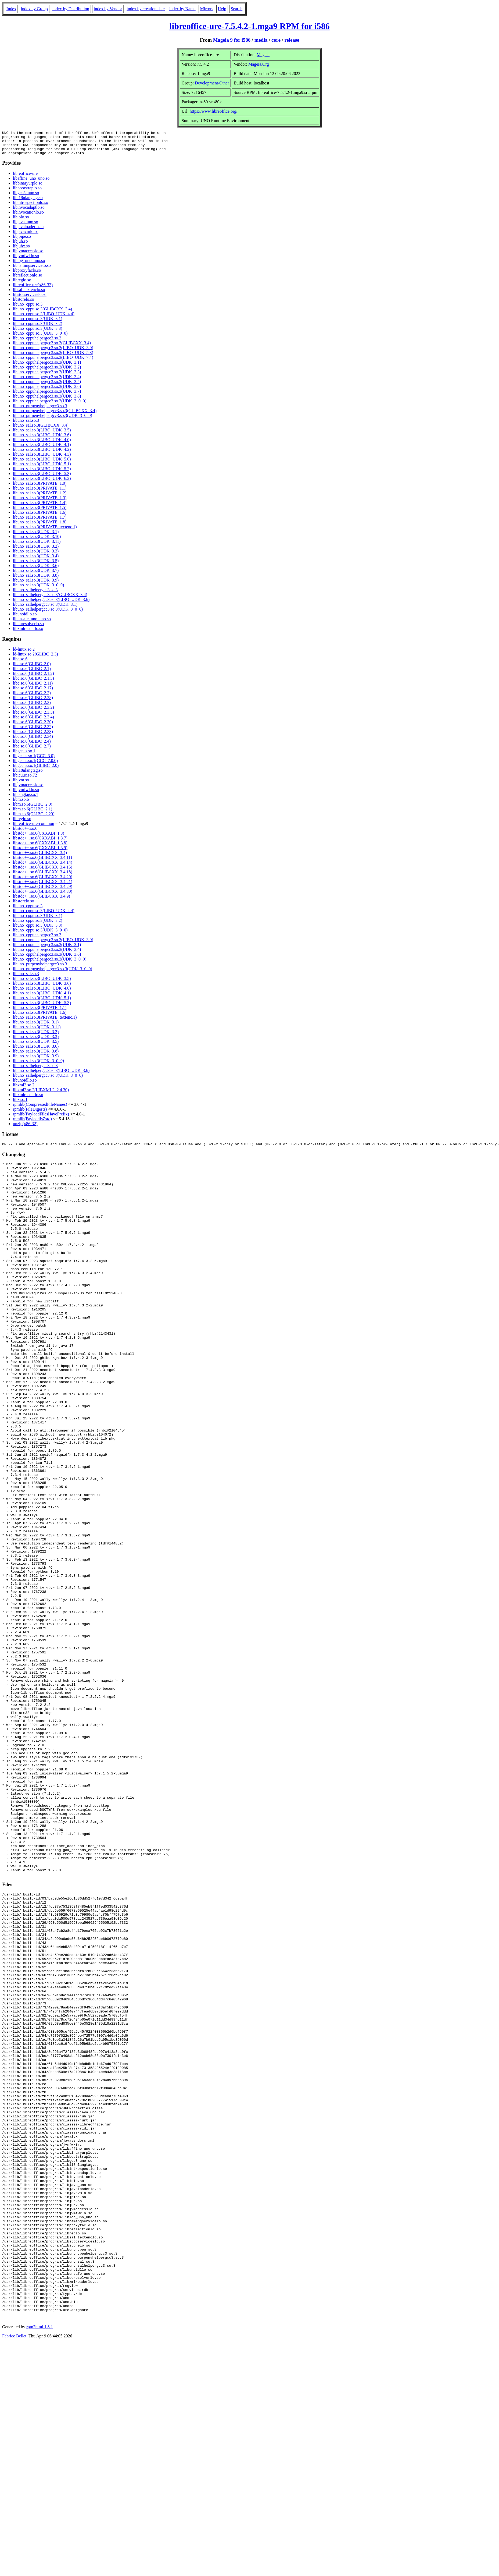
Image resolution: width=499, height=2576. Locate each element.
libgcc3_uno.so (26, 197)
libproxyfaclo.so (27, 275)
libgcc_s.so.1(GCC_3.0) (34, 760)
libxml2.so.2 (23, 1089)
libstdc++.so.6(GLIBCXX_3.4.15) (42, 872)
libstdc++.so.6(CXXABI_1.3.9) (40, 852)
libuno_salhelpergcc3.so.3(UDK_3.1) (45, 609)
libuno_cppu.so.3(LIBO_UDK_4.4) (43, 318)
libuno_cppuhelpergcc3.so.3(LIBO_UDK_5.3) (53, 357)
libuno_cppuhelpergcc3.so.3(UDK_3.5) (47, 386)
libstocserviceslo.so (29, 299)
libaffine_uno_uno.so (31, 183)
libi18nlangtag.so (28, 202)
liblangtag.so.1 (25, 799)
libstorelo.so (23, 304)
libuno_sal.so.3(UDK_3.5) (36, 565)
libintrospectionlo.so (30, 207)
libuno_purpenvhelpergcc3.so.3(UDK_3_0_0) (52, 420)
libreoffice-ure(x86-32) (33, 289)
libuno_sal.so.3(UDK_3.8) (36, 580)
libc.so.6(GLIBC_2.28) (33, 702)
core (276, 40)
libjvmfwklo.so (26, 260)
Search (237, 8)
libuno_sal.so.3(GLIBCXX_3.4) (41, 430)
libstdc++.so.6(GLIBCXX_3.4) (40, 857)
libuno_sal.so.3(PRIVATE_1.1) (39, 493)
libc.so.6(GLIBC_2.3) (32, 707)
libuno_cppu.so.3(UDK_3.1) (37, 323)
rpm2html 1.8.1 (39, 2560)
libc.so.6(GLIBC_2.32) (33, 731)
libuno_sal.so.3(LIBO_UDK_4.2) (42, 454)
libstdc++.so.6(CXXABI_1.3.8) (40, 847)
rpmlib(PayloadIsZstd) (32, 1123)
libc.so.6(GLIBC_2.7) (32, 751)
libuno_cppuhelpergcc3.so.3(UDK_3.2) (47, 372)
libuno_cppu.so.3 (27, 309)
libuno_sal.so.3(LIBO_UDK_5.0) (42, 464)
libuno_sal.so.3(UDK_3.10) (37, 541)
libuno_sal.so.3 (26, 425)
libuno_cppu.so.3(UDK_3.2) (37, 328)
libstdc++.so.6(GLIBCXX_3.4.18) (42, 876)
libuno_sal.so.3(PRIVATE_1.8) (39, 527)
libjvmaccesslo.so (28, 255)
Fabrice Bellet (14, 2569)
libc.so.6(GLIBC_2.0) (32, 668)
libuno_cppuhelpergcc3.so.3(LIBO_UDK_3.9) (53, 352)
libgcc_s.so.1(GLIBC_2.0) (36, 770)
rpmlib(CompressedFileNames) (40, 1109)
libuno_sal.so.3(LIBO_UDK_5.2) (42, 473)
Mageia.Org (258, 64)
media (261, 40)
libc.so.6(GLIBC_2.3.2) (33, 712)
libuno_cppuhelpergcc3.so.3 (37, 343)
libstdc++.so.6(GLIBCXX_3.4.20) (42, 881)
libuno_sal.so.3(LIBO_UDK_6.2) (42, 483)
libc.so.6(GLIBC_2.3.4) (33, 722)
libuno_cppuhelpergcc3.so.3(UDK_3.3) (47, 376)
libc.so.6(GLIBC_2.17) (33, 692)
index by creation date (146, 8)
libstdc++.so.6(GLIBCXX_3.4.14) (42, 867)
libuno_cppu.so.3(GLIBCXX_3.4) (42, 313)
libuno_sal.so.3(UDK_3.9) (36, 585)
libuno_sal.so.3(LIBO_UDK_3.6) (42, 439)
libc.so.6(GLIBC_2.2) (32, 697)
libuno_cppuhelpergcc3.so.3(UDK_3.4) (47, 381)
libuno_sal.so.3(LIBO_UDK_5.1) (42, 468)
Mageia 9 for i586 (231, 40)
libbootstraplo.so (27, 192)
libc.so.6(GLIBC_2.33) (33, 736)
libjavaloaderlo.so (28, 231)
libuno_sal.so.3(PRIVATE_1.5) (39, 512)
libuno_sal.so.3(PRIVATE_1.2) (39, 497)
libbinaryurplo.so (27, 188)
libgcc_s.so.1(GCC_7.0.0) (35, 765)
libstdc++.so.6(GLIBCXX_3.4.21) (42, 886)
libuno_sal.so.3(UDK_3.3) (36, 556)
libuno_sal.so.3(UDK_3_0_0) (38, 589)
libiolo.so (21, 221)
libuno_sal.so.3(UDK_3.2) (36, 551)
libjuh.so (20, 246)
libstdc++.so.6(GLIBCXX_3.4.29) (42, 891)
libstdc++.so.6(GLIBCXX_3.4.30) (42, 896)
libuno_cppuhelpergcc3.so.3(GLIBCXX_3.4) (52, 347)
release (292, 40)
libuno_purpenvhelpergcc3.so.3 (40, 410)
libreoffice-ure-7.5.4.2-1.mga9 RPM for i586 (249, 26)
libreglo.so (22, 284)
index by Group (34, 8)
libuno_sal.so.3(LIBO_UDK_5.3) (42, 478)
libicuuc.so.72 (25, 780)
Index (11, 8)
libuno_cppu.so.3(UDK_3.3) (37, 333)
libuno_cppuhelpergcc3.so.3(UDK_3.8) (47, 401)
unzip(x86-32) (25, 1128)
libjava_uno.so (25, 226)
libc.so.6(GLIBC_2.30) (33, 726)
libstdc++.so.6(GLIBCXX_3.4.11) (42, 862)
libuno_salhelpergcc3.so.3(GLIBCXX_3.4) (50, 599)
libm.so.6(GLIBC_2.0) (32, 809)
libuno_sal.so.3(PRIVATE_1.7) (39, 522)
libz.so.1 (20, 1104)
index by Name (182, 8)
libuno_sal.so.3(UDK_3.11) (37, 546)
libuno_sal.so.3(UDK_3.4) (36, 560)
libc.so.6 (20, 663)
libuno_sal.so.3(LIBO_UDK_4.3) (42, 459)
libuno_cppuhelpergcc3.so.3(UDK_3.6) (47, 391)
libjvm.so (21, 784)
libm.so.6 (21, 804)
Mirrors (206, 8)
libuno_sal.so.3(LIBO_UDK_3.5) (42, 435)
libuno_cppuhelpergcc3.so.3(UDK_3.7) (47, 396)
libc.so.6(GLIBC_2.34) (33, 741)
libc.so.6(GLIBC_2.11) (33, 688)
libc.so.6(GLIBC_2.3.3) (33, 717)
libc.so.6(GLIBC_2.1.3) (33, 683)
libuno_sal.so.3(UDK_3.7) (36, 575)
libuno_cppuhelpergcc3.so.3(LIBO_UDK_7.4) (53, 362)
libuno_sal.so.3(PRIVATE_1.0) (39, 488)
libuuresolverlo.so (28, 628)
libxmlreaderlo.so (28, 633)
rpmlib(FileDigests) (30, 1114)
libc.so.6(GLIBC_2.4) (32, 746)
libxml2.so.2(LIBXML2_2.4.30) (41, 1094)
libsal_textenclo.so (29, 294)
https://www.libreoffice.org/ (214, 111)
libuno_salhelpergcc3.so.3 (35, 594)
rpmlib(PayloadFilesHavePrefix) (41, 1119)
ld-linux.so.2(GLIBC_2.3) (35, 659)
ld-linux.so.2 (24, 654)
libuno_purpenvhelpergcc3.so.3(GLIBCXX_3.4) (54, 415)
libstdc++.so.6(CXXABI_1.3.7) (40, 843)
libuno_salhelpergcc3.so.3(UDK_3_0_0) (48, 614)
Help (222, 8)
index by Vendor (108, 8)
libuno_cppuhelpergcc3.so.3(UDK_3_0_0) (49, 405)
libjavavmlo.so (25, 236)
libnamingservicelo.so (32, 270)
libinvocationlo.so (28, 217)
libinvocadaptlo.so (29, 212)
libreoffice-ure (25, 178)
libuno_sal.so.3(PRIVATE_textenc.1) (45, 531)
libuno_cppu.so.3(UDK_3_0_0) (40, 338)
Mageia (263, 54)
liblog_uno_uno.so (29, 265)
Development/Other (212, 83)
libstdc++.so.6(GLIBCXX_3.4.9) (41, 901)
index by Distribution (70, 8)
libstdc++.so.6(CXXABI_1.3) (38, 838)
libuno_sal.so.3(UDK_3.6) (36, 570)
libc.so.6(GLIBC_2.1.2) (33, 678)
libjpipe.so (22, 241)
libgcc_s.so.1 (24, 755)
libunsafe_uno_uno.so (32, 623)
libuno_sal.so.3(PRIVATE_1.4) (39, 507)
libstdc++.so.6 (25, 833)
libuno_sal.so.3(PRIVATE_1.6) (39, 517)
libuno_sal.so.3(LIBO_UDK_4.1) (42, 449)
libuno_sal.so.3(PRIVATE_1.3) (39, 502)
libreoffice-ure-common (33, 828)
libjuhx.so (21, 251)
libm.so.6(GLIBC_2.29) (33, 818)
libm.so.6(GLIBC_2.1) (32, 814)
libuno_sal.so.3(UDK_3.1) (36, 536)
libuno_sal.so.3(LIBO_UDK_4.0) (42, 444)
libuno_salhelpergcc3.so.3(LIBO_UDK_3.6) (51, 604)
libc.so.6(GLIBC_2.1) (32, 673)
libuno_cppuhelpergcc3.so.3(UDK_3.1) (47, 367)
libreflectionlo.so (27, 280)
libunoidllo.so (25, 618)
